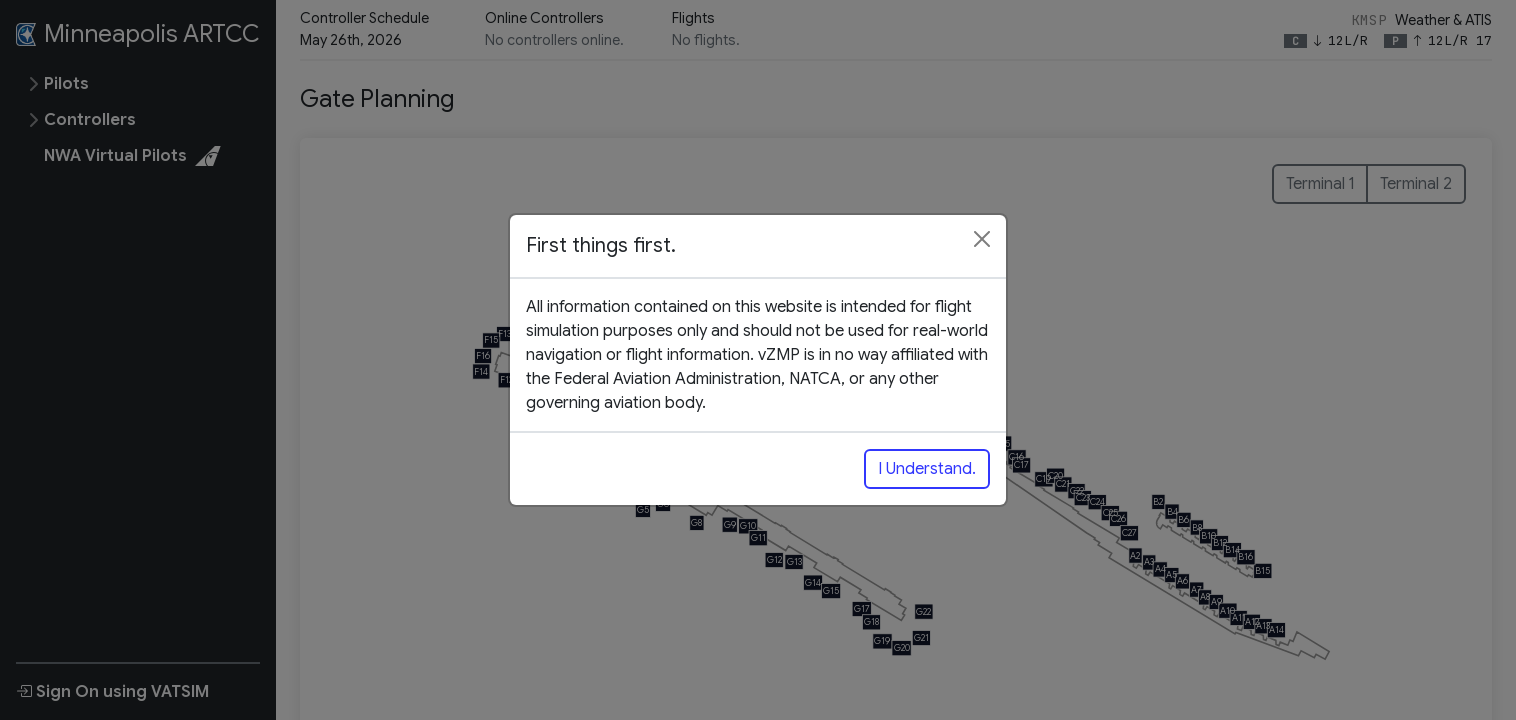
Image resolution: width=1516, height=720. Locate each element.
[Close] (982, 239)
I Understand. (927, 469)
